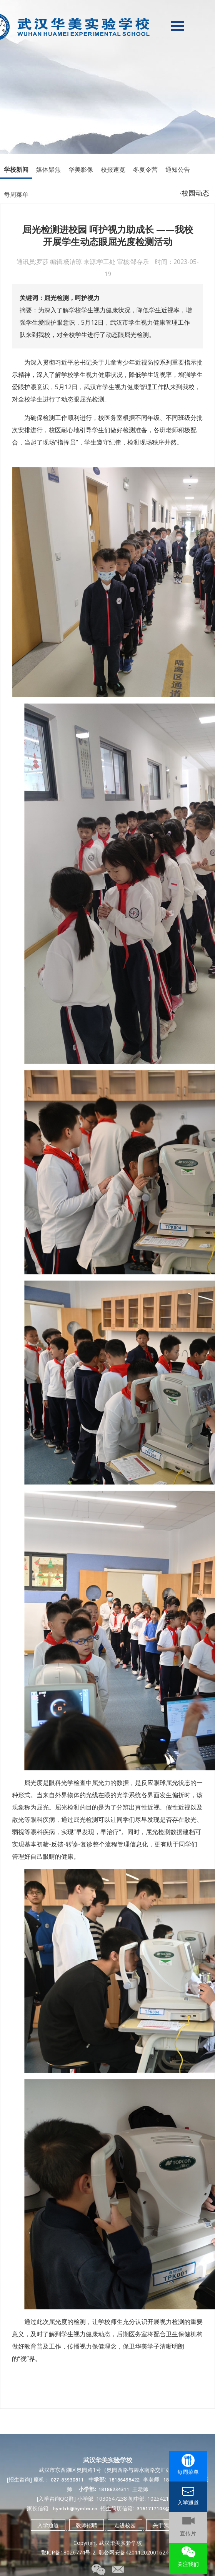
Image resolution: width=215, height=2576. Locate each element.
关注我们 (188, 2564)
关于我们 (163, 2525)
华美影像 (80, 169)
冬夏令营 (145, 169)
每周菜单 (16, 194)
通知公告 (177, 169)
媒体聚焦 (48, 169)
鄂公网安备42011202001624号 (136, 2552)
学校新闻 (16, 169)
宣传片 (188, 2533)
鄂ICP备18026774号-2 (68, 2552)
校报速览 (113, 169)
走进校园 (125, 2525)
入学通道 (48, 2525)
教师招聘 (86, 2525)
